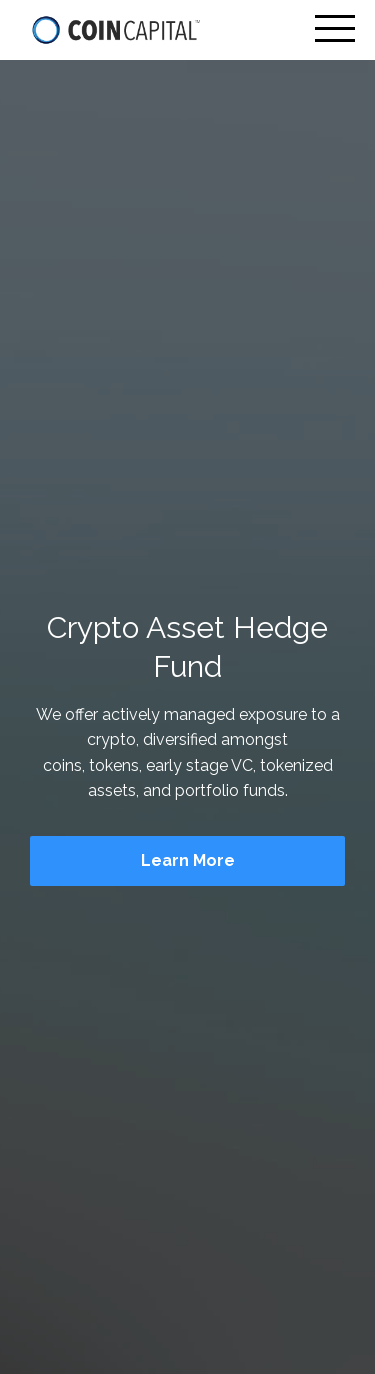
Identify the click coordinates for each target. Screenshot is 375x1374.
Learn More (188, 860)
